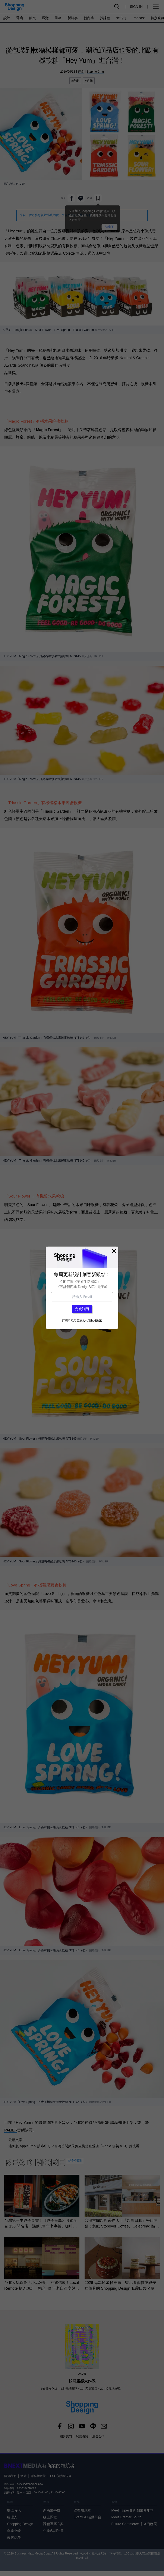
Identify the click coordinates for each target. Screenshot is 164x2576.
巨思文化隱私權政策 (89, 1320)
